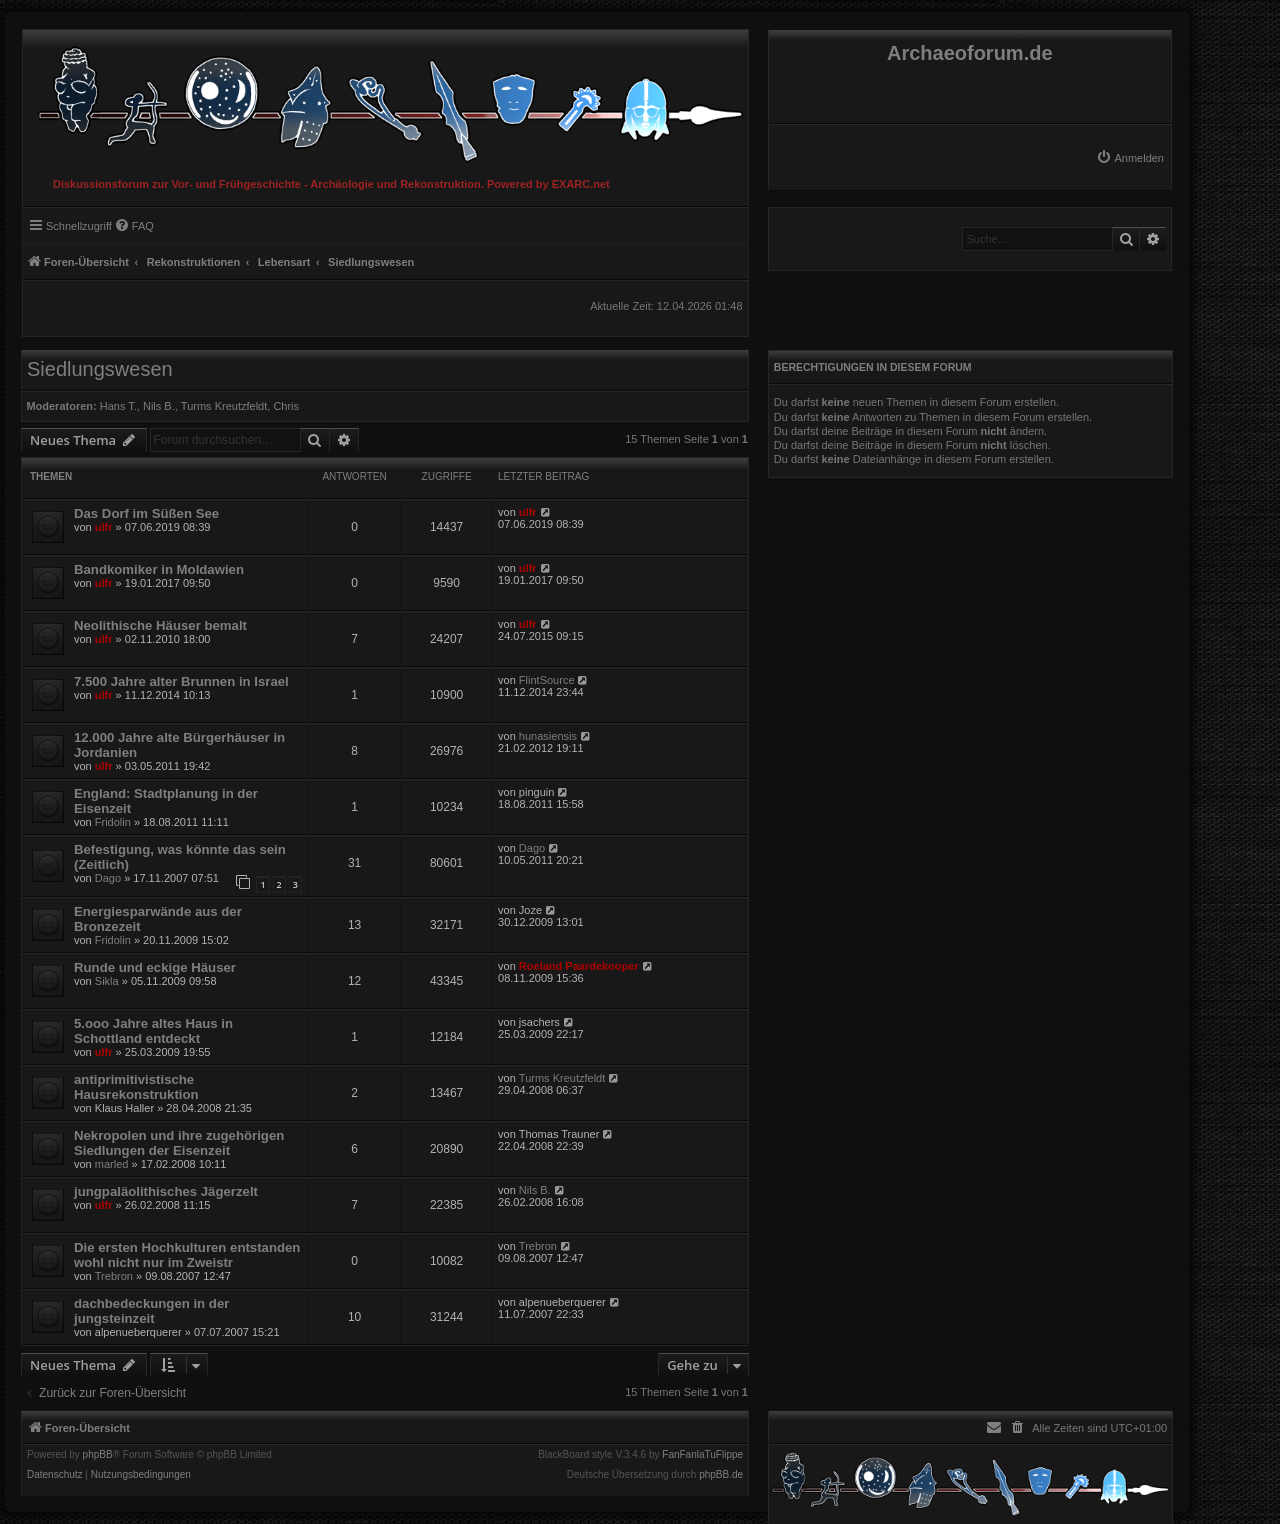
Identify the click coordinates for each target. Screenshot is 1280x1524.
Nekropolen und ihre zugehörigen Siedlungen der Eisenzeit (179, 1143)
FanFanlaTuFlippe (702, 1455)
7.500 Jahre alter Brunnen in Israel (181, 681)
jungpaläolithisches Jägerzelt (166, 1191)
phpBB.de (721, 1475)
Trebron (114, 1276)
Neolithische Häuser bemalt (160, 625)
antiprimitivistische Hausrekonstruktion (136, 1087)
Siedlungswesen (100, 369)
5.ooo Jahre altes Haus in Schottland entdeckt (153, 1031)
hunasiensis (548, 736)
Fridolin (113, 822)
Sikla (107, 981)
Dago (108, 878)
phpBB (98, 1455)
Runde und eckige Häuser (155, 967)
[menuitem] (1130, 158)
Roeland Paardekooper (579, 966)
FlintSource (547, 680)
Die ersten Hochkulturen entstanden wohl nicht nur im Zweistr (187, 1255)
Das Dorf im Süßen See (146, 513)
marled (112, 1164)
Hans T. (118, 406)
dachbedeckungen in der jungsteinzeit (151, 1311)
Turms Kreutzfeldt (224, 406)
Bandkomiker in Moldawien (159, 569)
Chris (286, 406)
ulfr (104, 527)
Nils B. (159, 406)
